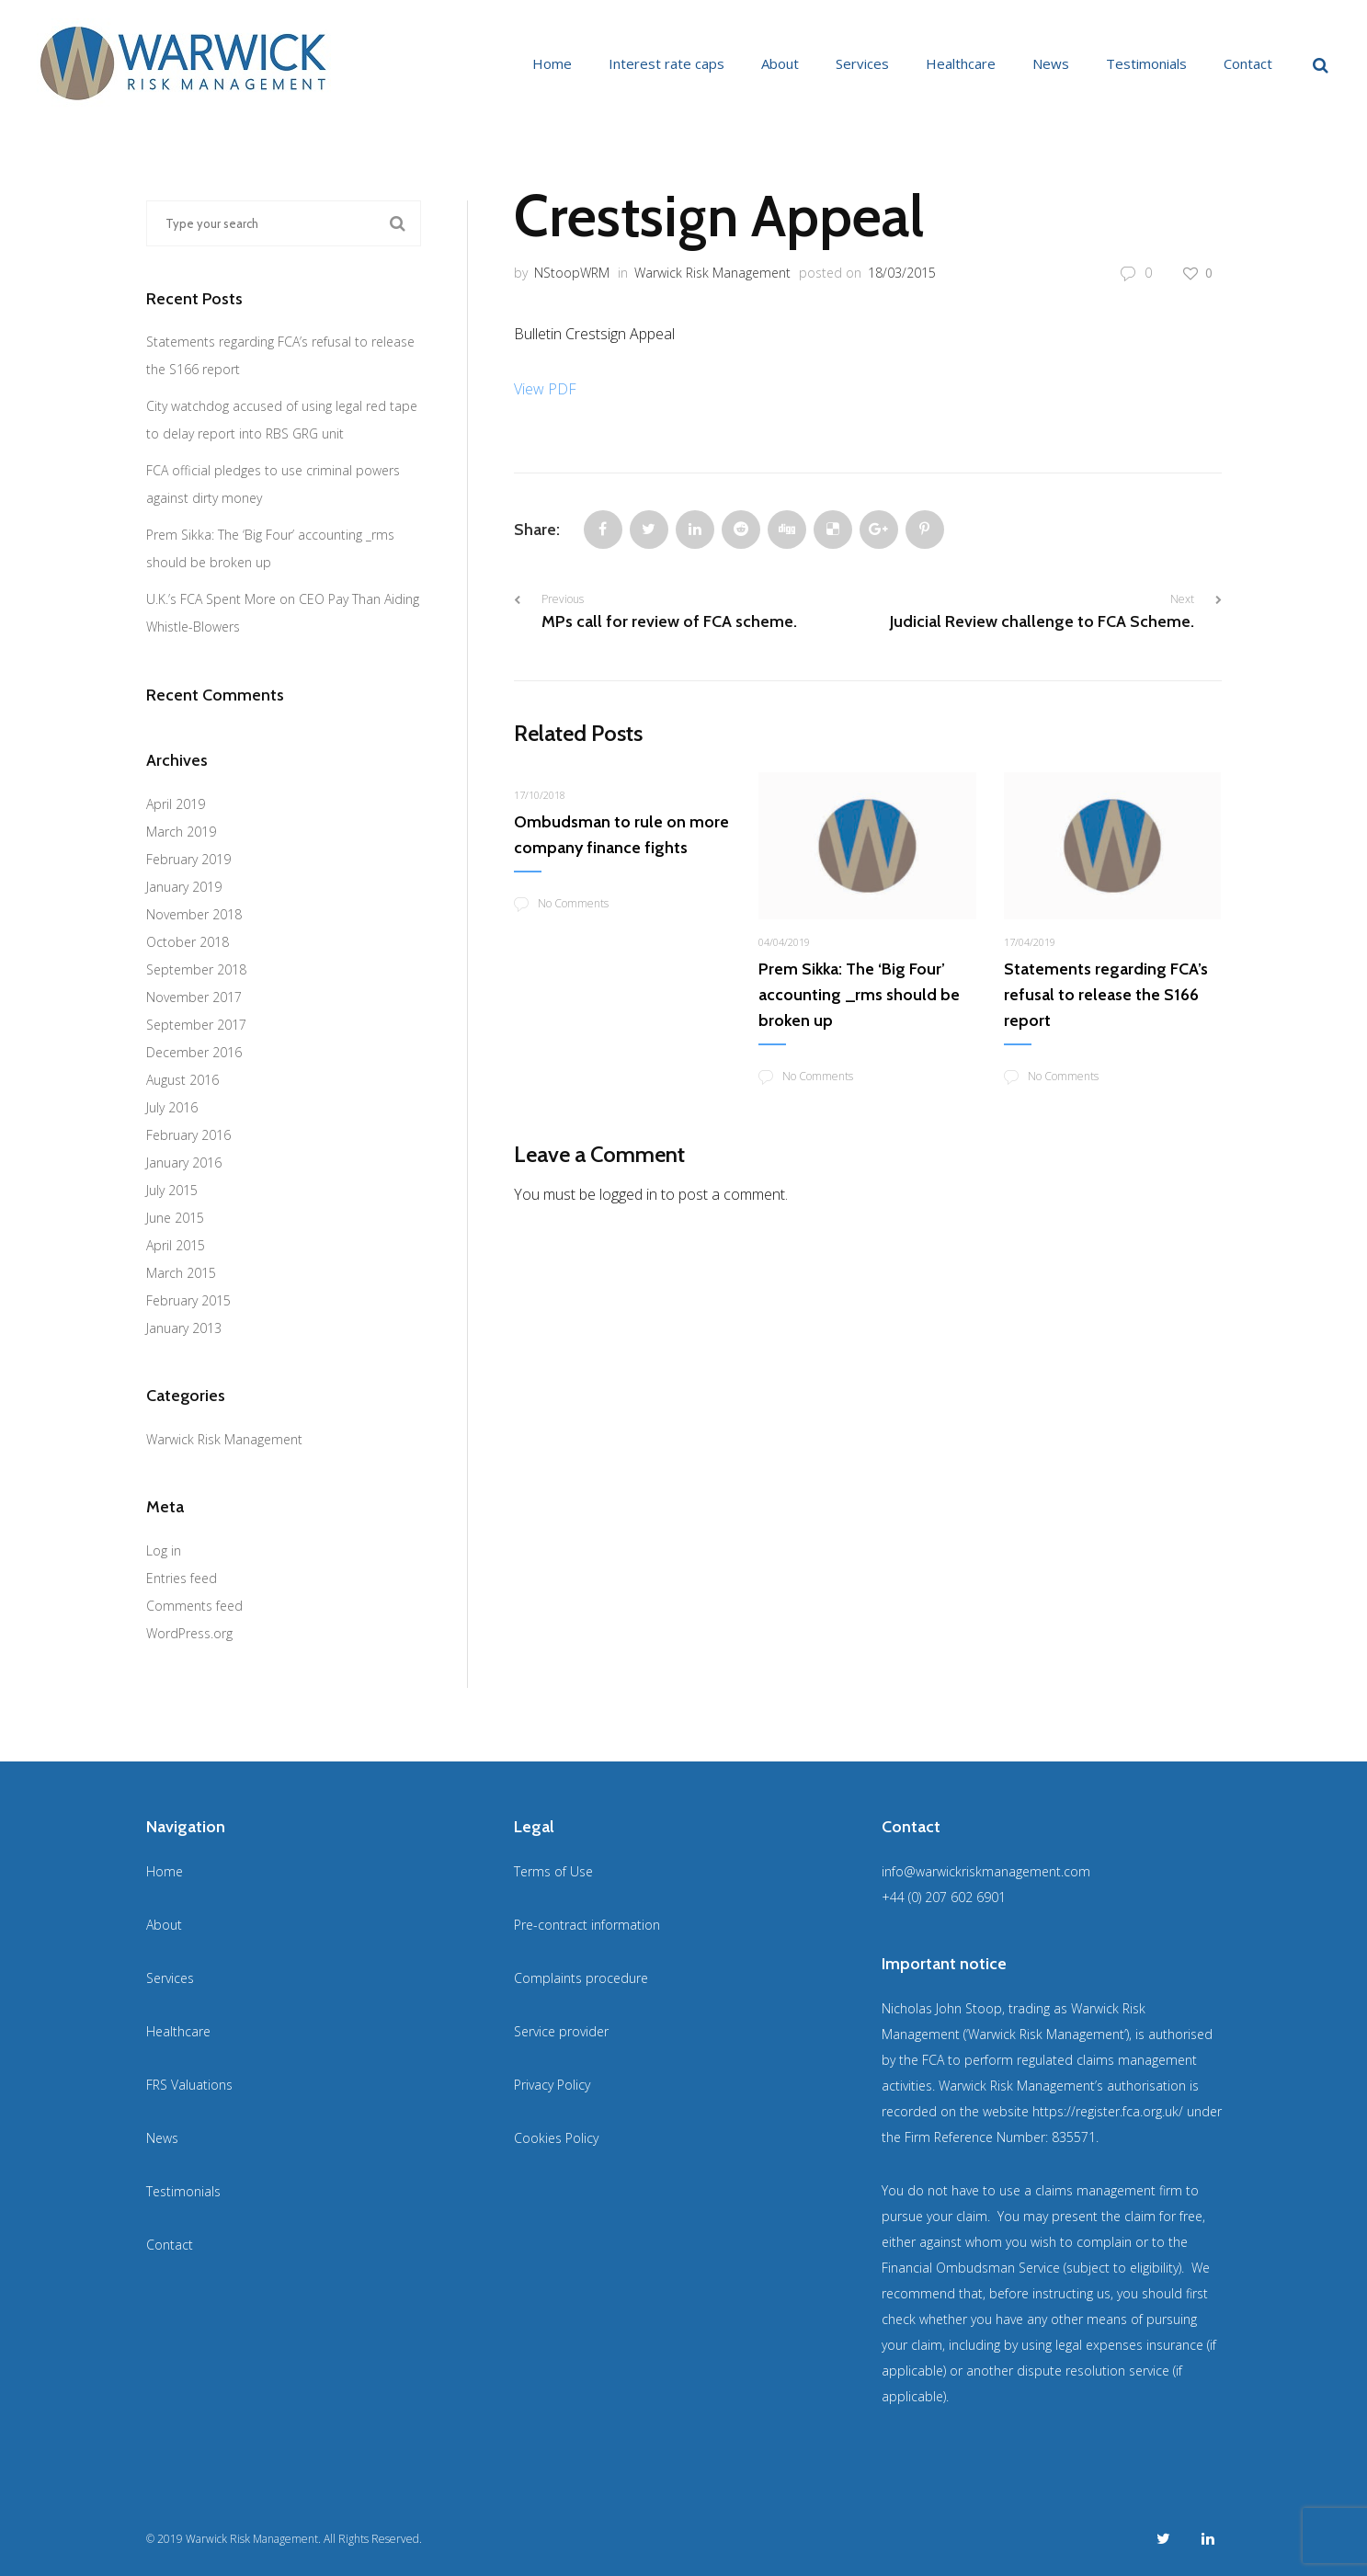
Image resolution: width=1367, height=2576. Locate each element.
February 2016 (188, 1135)
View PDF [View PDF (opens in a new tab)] (545, 389)
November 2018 (194, 914)
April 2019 (175, 804)
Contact (1248, 63)
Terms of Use (553, 1871)
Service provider (561, 2031)
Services (862, 63)
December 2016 (194, 1052)
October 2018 (187, 942)
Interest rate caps (666, 63)
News (1050, 63)
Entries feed (181, 1578)
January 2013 (184, 1328)
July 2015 (172, 1190)
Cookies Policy (556, 2138)
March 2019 (181, 831)
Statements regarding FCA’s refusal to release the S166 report (1106, 995)
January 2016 (184, 1162)
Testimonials (1146, 63)
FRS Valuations (189, 2084)
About (780, 63)
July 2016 (172, 1107)
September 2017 (196, 1024)
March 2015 (181, 1273)
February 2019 (188, 859)
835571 (1074, 2137)
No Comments (561, 903)
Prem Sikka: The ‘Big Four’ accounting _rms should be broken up (859, 995)
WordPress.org (189, 1633)
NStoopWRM (571, 272)
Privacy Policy (552, 2084)
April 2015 (175, 1245)
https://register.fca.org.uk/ (1107, 2111)
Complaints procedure (581, 1978)
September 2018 (196, 969)
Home (552, 63)
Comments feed (194, 1605)
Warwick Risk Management (712, 272)
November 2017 (194, 997)
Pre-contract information (587, 1924)
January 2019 (184, 886)
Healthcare (961, 63)
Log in (163, 1550)
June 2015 (175, 1217)
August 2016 (182, 1080)
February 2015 (188, 1300)
